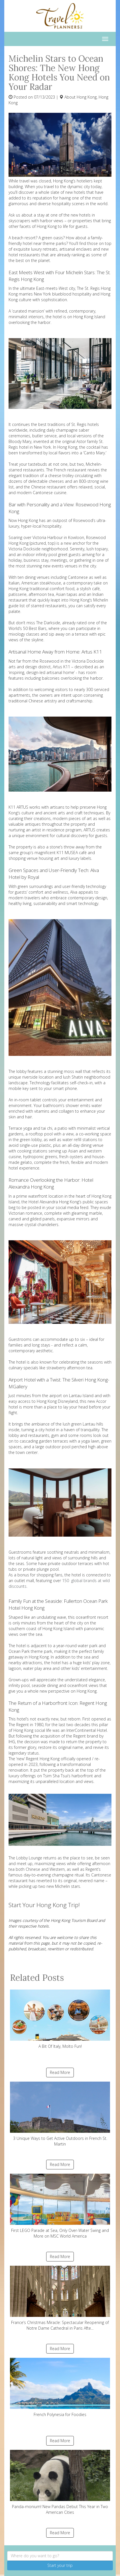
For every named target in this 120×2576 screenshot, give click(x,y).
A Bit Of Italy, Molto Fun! (60, 2019)
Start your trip (60, 2565)
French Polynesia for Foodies (60, 2387)
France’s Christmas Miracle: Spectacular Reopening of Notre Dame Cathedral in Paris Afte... (60, 2298)
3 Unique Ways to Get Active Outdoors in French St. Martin (60, 2114)
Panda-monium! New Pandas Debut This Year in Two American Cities (60, 2482)
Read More (60, 2072)
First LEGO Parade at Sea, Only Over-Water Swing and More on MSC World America (60, 2206)
